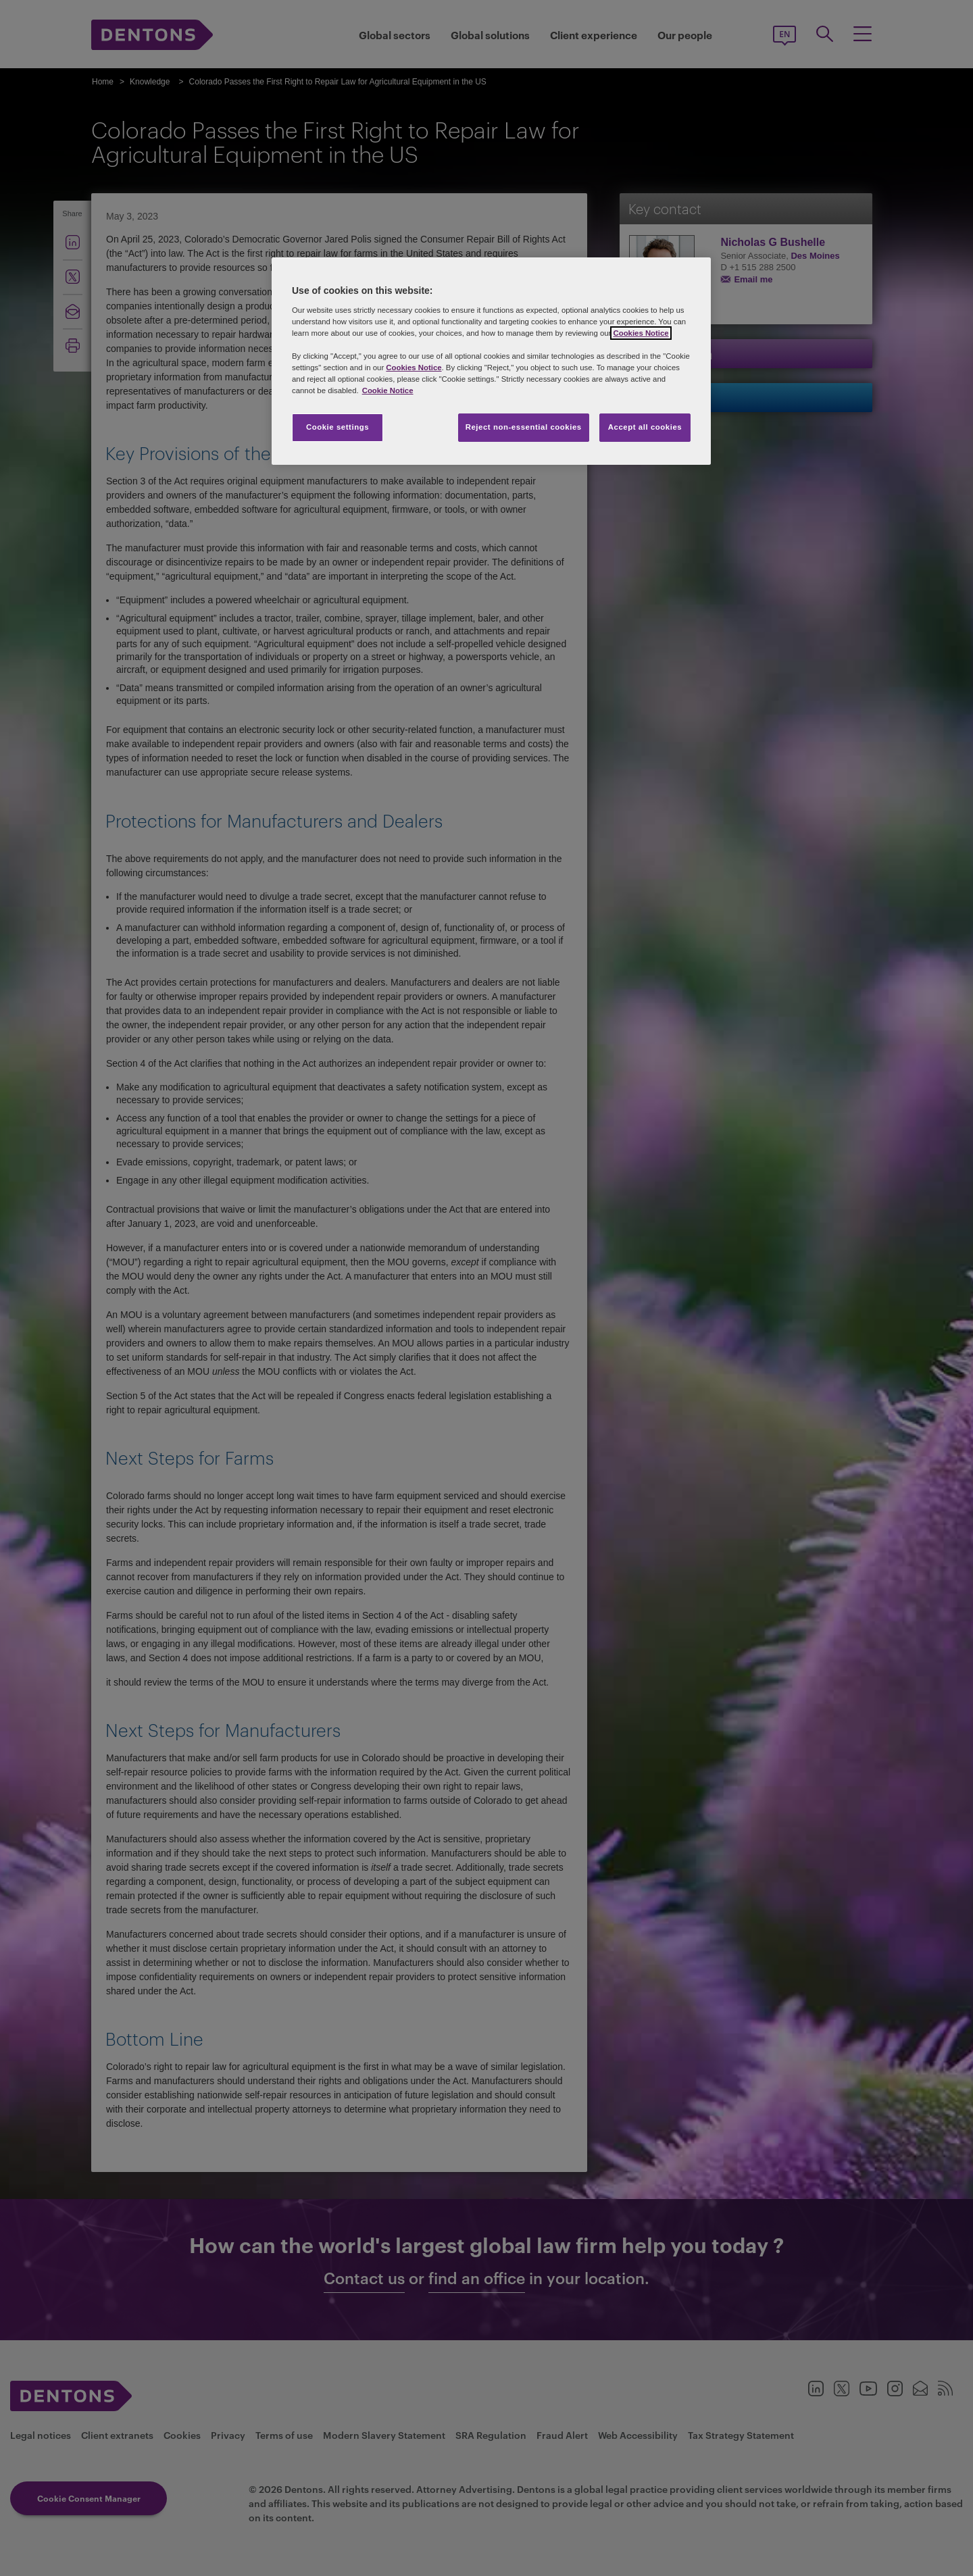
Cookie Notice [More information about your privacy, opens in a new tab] (388, 390)
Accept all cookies (645, 427)
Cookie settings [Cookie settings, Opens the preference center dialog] (337, 427)
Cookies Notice (640, 333)
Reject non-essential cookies (524, 427)
